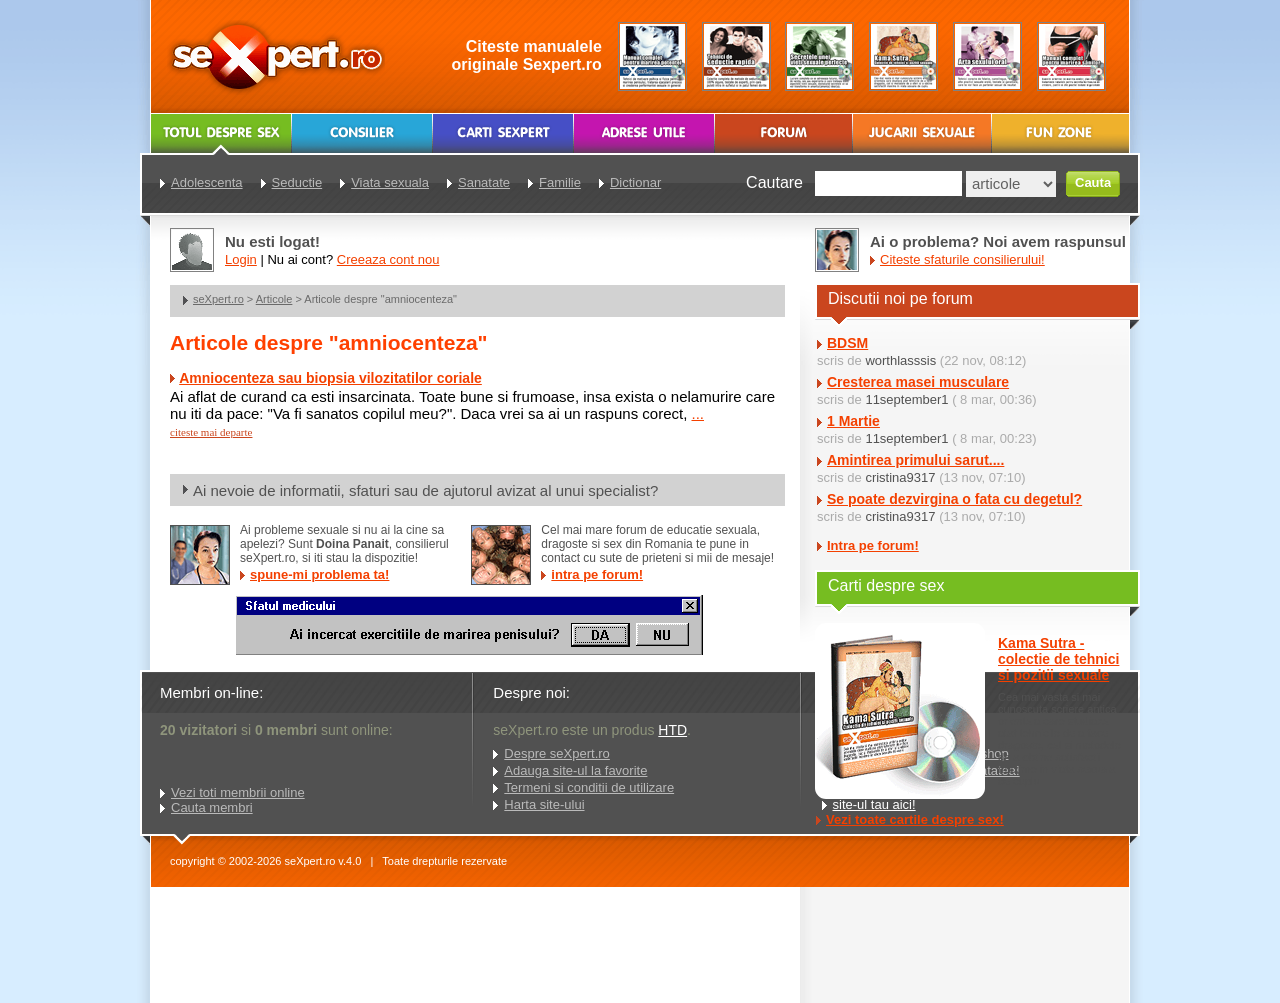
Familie (560, 182)
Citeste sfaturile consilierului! (962, 259)
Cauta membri (212, 807)
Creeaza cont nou (388, 259)
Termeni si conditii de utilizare (589, 787)
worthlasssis (900, 360)
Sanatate (484, 182)
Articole (274, 299)
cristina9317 (900, 477)
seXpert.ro (218, 299)
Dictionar (635, 182)
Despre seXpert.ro (557, 753)
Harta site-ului (544, 804)
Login (241, 259)
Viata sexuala (390, 182)
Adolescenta (207, 182)
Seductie (297, 182)
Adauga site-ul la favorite (575, 770)
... (697, 413)
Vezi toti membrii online (238, 792)
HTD (672, 730)
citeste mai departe (211, 432)
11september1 (906, 399)
